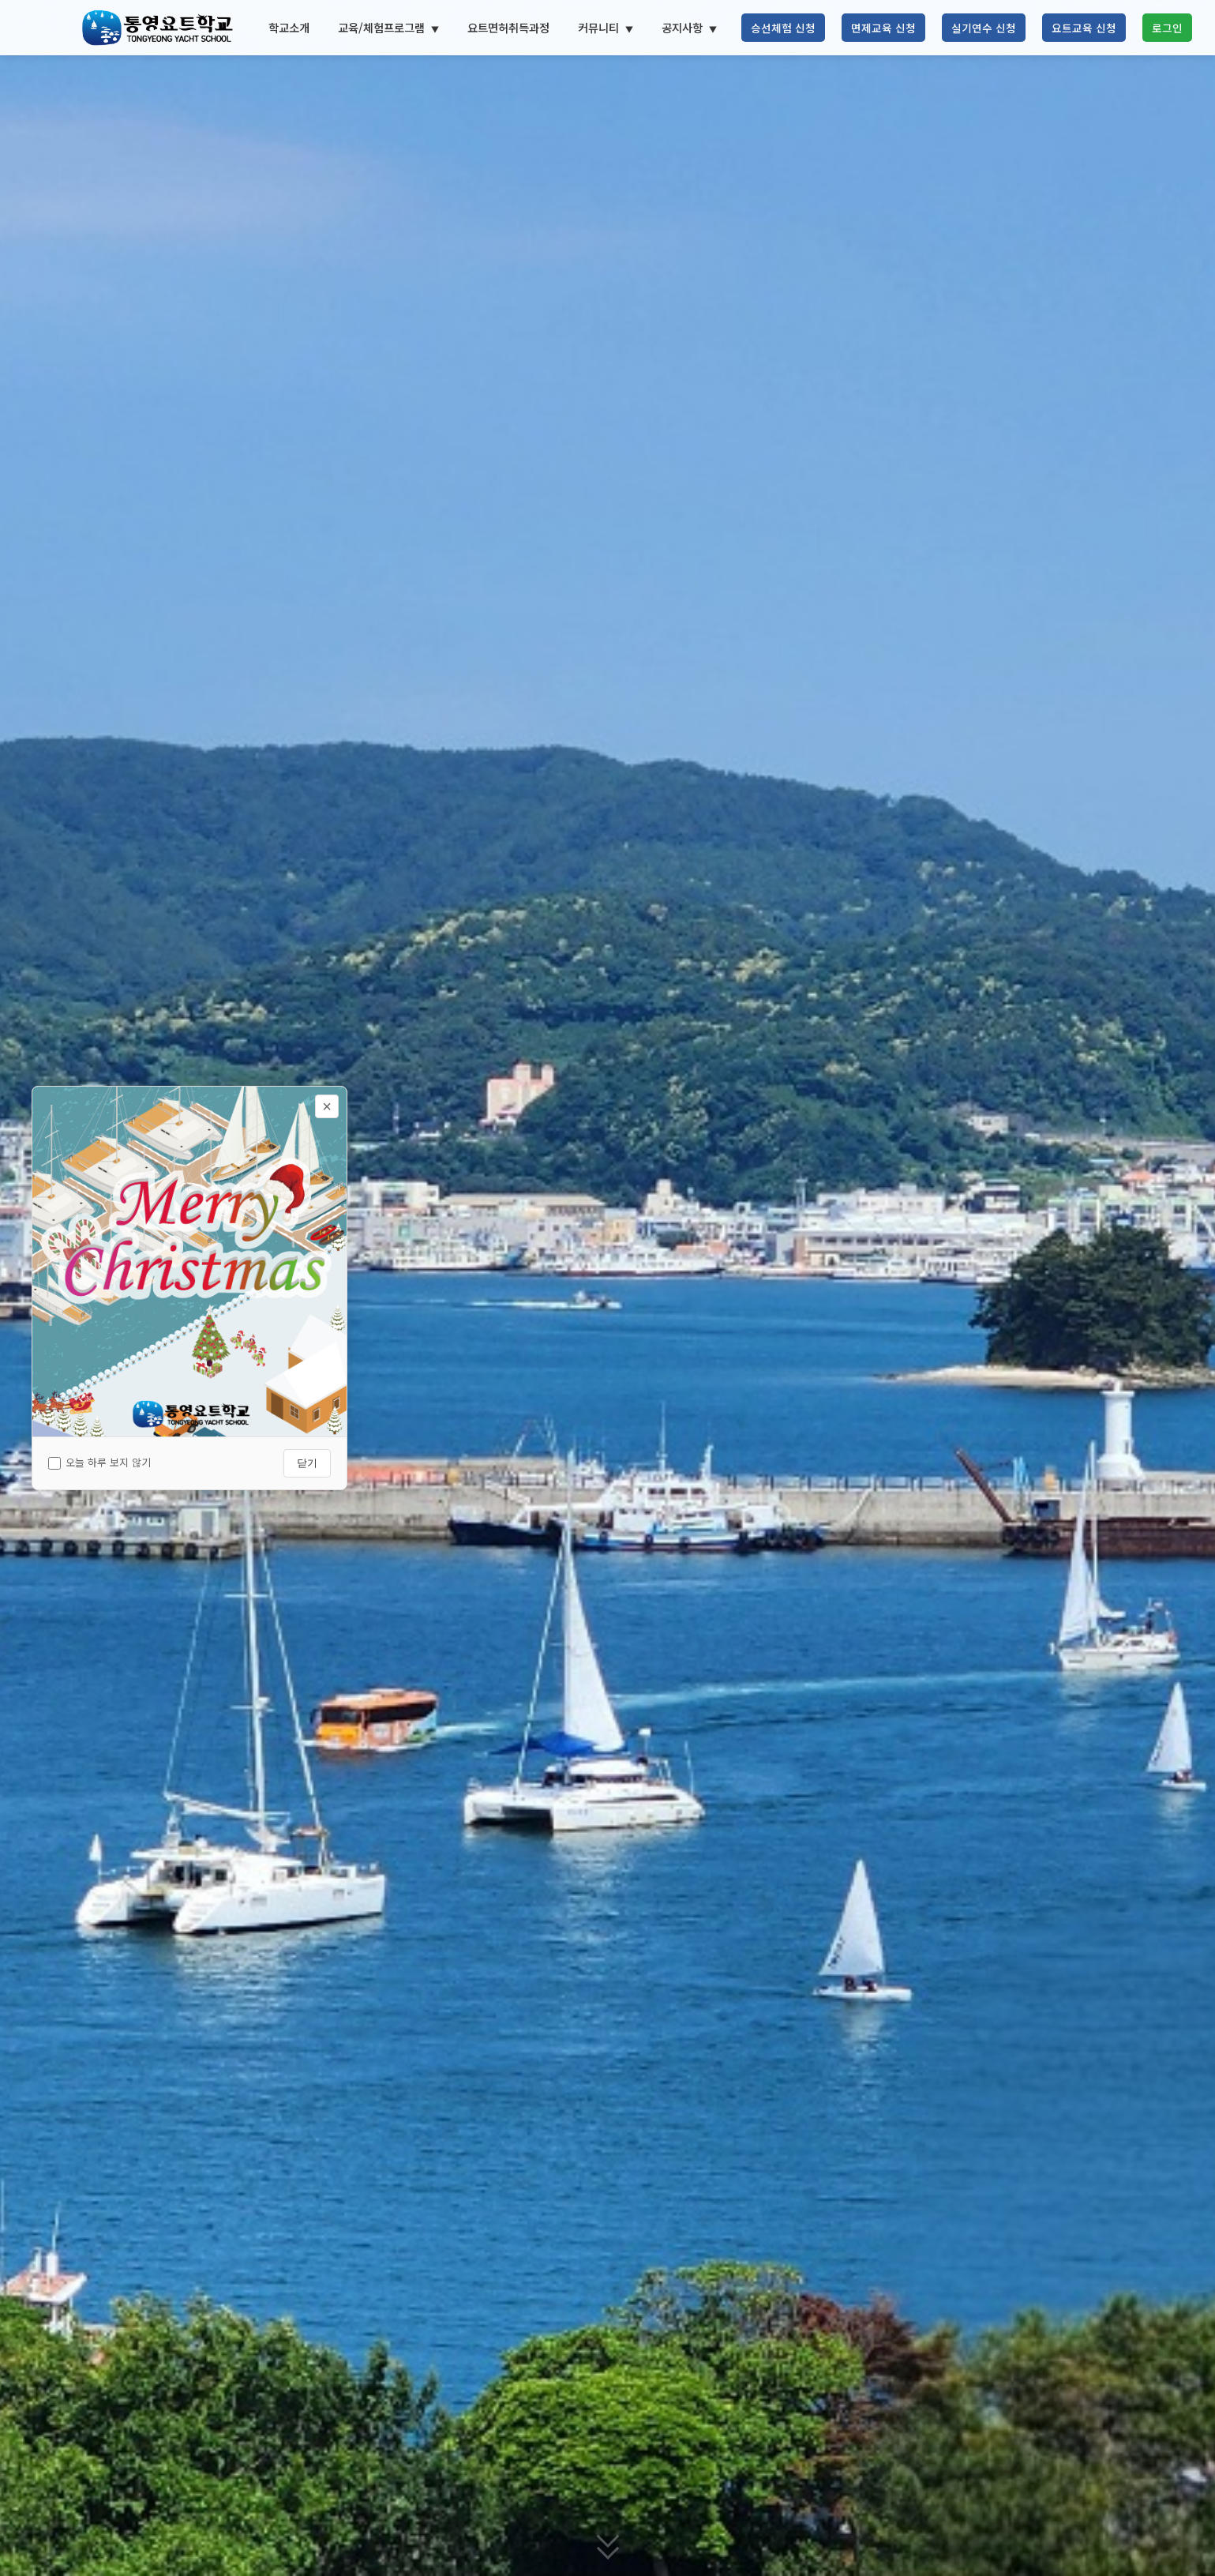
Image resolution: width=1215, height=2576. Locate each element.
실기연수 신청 (983, 28)
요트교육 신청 (1084, 28)
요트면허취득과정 (508, 27)
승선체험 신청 (783, 28)
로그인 (1167, 28)
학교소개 (288, 27)
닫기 (307, 1463)
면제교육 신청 (883, 28)
